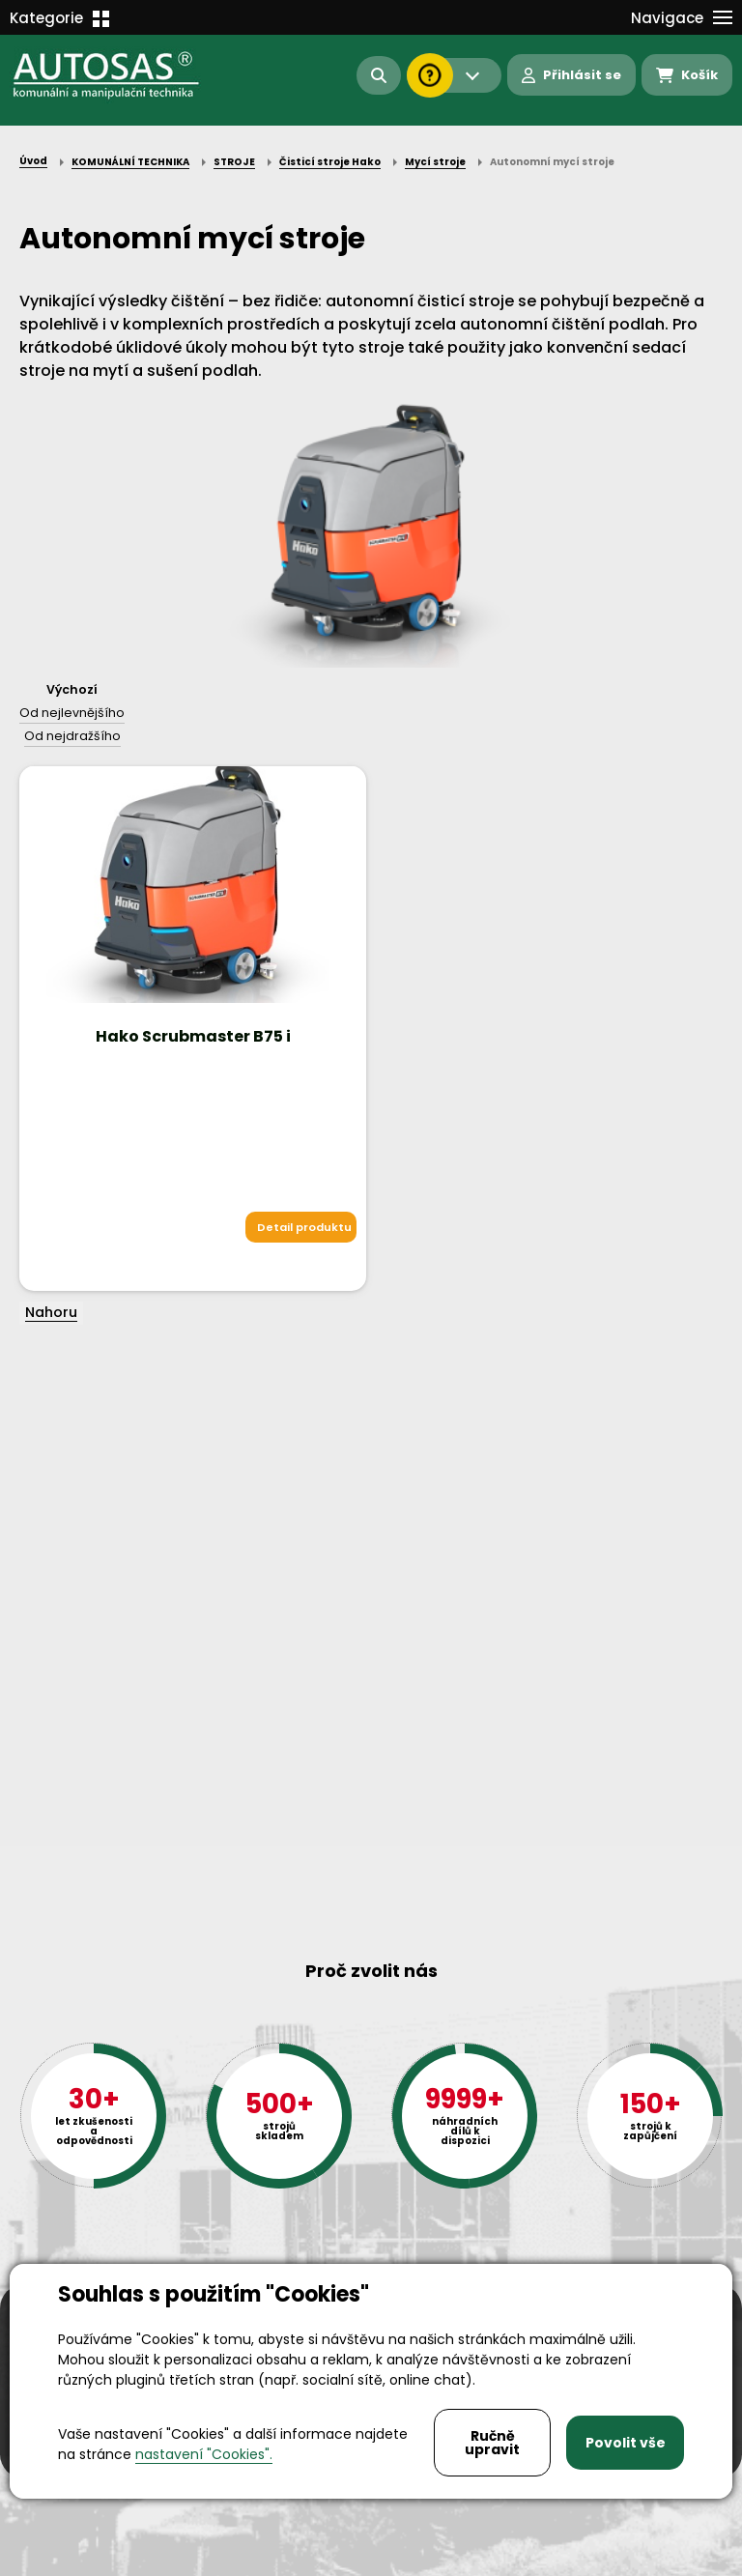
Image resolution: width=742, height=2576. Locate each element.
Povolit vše (625, 2442)
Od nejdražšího (72, 736)
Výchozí (72, 689)
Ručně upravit (492, 2442)
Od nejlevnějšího (72, 712)
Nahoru (51, 1312)
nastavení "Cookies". (203, 2454)
